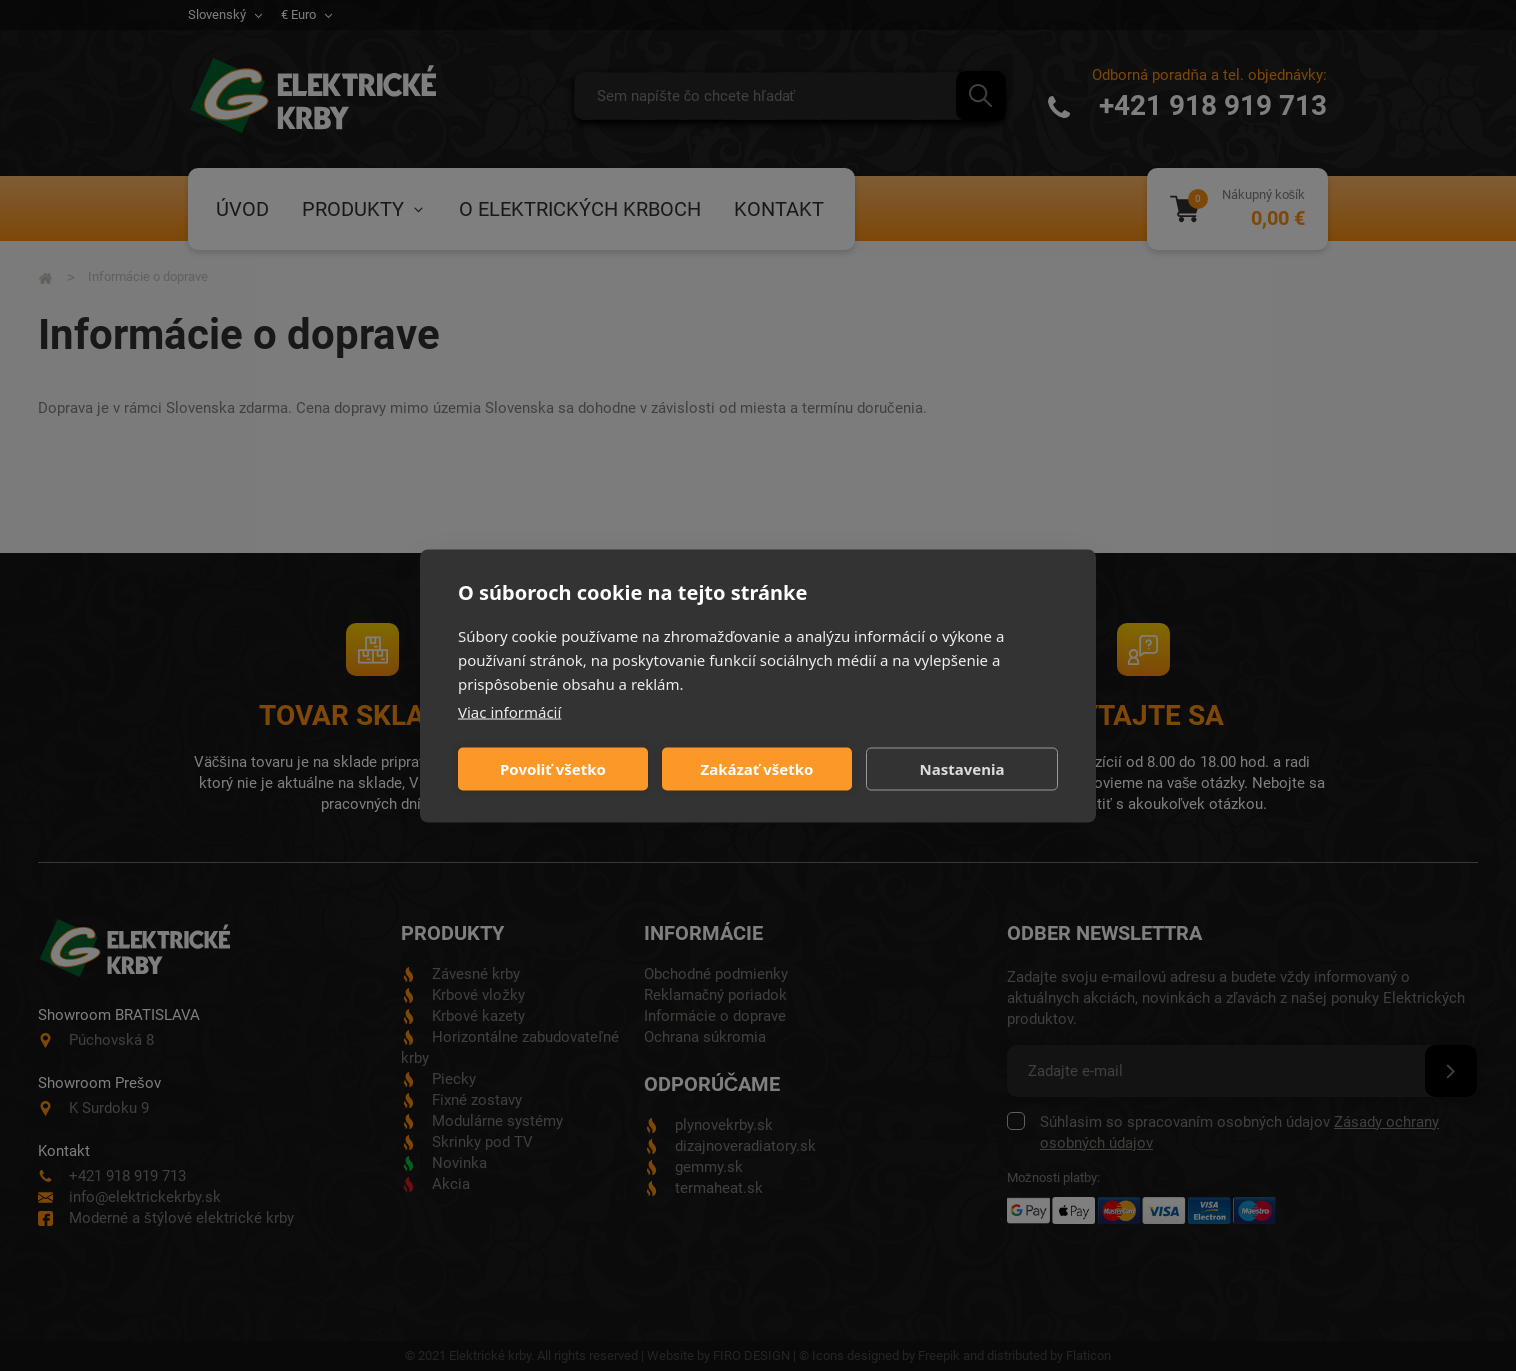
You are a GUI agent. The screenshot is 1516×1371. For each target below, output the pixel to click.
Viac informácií (509, 711)
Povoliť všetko (553, 769)
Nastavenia (962, 769)
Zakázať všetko (757, 769)
